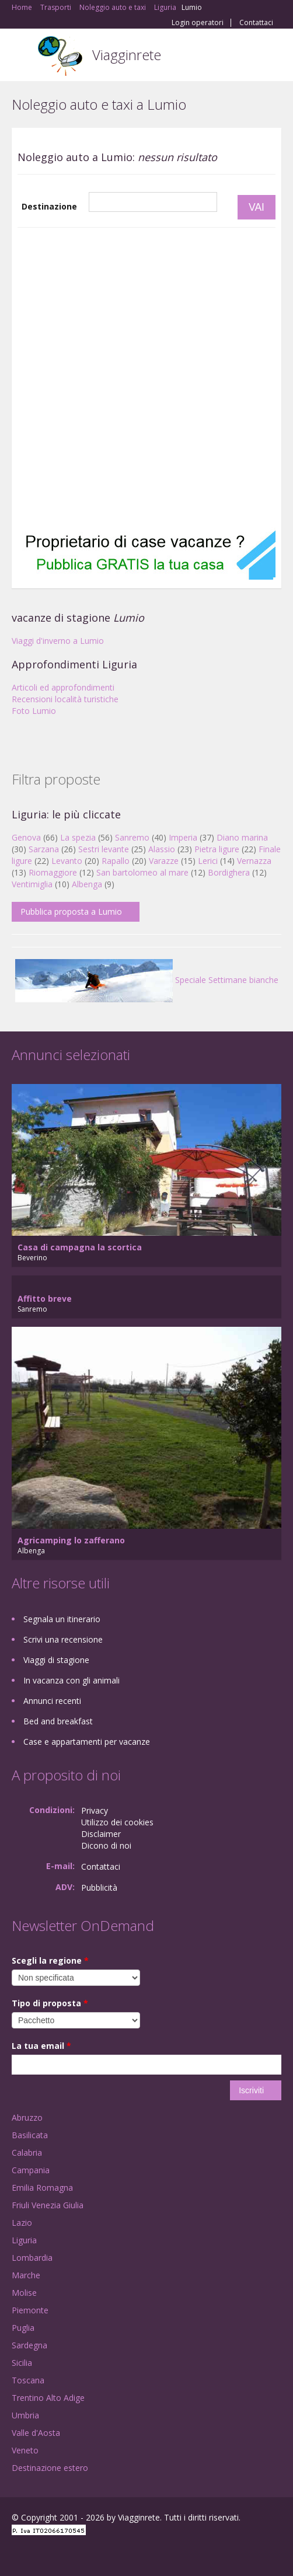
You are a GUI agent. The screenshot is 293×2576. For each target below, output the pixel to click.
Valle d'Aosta (36, 2432)
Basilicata (30, 2135)
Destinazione (49, 206)
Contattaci (256, 23)
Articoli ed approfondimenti (63, 687)
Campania (31, 2170)
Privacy (94, 1810)
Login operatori (198, 23)
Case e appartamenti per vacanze (86, 1741)
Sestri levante (103, 849)
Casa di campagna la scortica (80, 1247)
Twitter (69, 2554)
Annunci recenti (52, 1700)
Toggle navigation (22, 56)
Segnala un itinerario (61, 1619)
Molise (24, 2292)
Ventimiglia (33, 884)
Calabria (27, 2152)
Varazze (164, 860)
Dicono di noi (106, 1845)
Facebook (15, 2554)
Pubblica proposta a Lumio (71, 911)
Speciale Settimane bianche (146, 979)
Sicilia (22, 2362)
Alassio (161, 849)
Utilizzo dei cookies (117, 1822)
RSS (96, 2554)
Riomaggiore (53, 872)
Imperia (183, 837)
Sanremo (132, 837)
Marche (26, 2275)
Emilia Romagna (42, 2187)
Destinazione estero (50, 2467)
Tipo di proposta (50, 2003)
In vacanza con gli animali (71, 1680)
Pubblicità (99, 1887)
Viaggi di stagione (56, 1659)
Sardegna (29, 2345)
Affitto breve (45, 1298)
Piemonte (30, 2310)
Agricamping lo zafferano (71, 1540)
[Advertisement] (137, 377)
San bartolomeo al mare (142, 872)
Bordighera (229, 872)
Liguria (24, 2240)
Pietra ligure (216, 849)
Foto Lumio (34, 710)
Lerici (208, 860)
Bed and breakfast (58, 1721)
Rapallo (116, 860)
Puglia (23, 2327)
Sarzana (44, 849)
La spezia (78, 837)
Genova (26, 837)
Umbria (25, 2415)
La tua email (41, 2045)
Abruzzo (27, 2117)
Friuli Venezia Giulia (47, 2205)
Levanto (66, 860)
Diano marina (242, 837)
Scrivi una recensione (63, 1639)
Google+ (40, 2554)
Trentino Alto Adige (48, 2397)
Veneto (25, 2450)
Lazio (22, 2222)
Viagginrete (126, 54)
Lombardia (32, 2257)
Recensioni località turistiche (65, 699)
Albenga (87, 884)
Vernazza (254, 860)
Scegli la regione (50, 1960)
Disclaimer (101, 1833)
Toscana (28, 2380)
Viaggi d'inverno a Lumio (58, 640)
